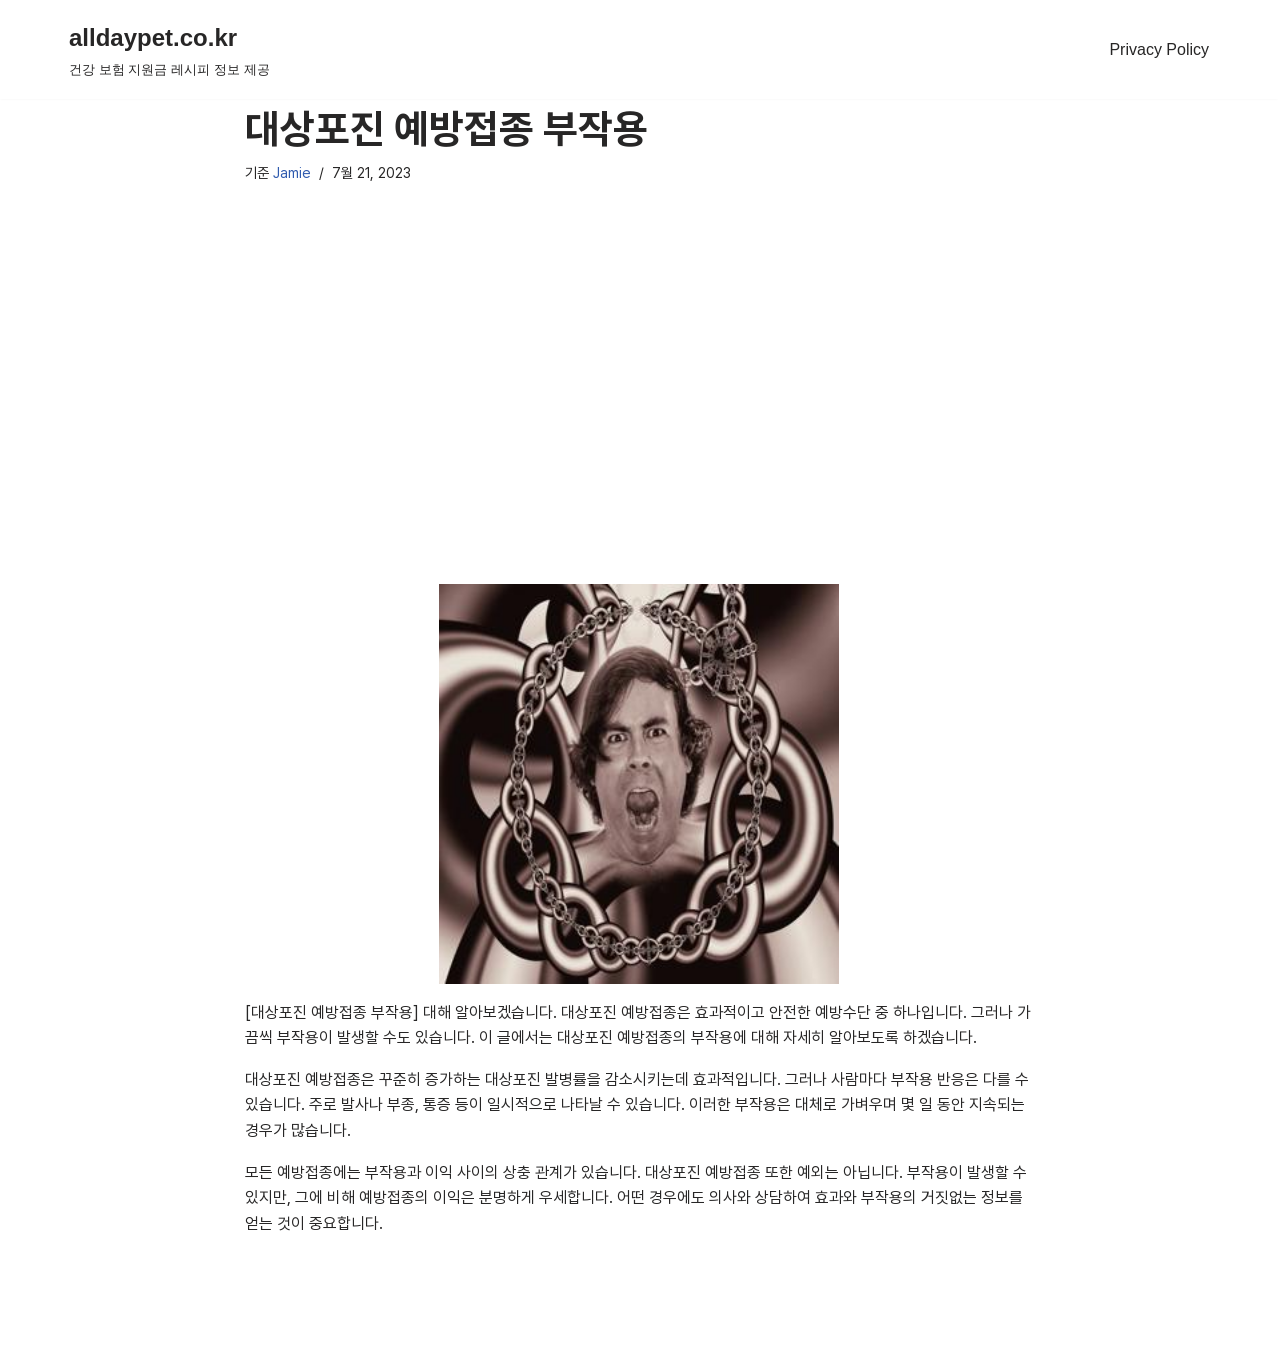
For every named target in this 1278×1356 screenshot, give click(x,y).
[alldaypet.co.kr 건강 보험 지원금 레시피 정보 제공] (169, 49)
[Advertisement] (639, 410)
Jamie (292, 172)
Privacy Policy (1159, 49)
